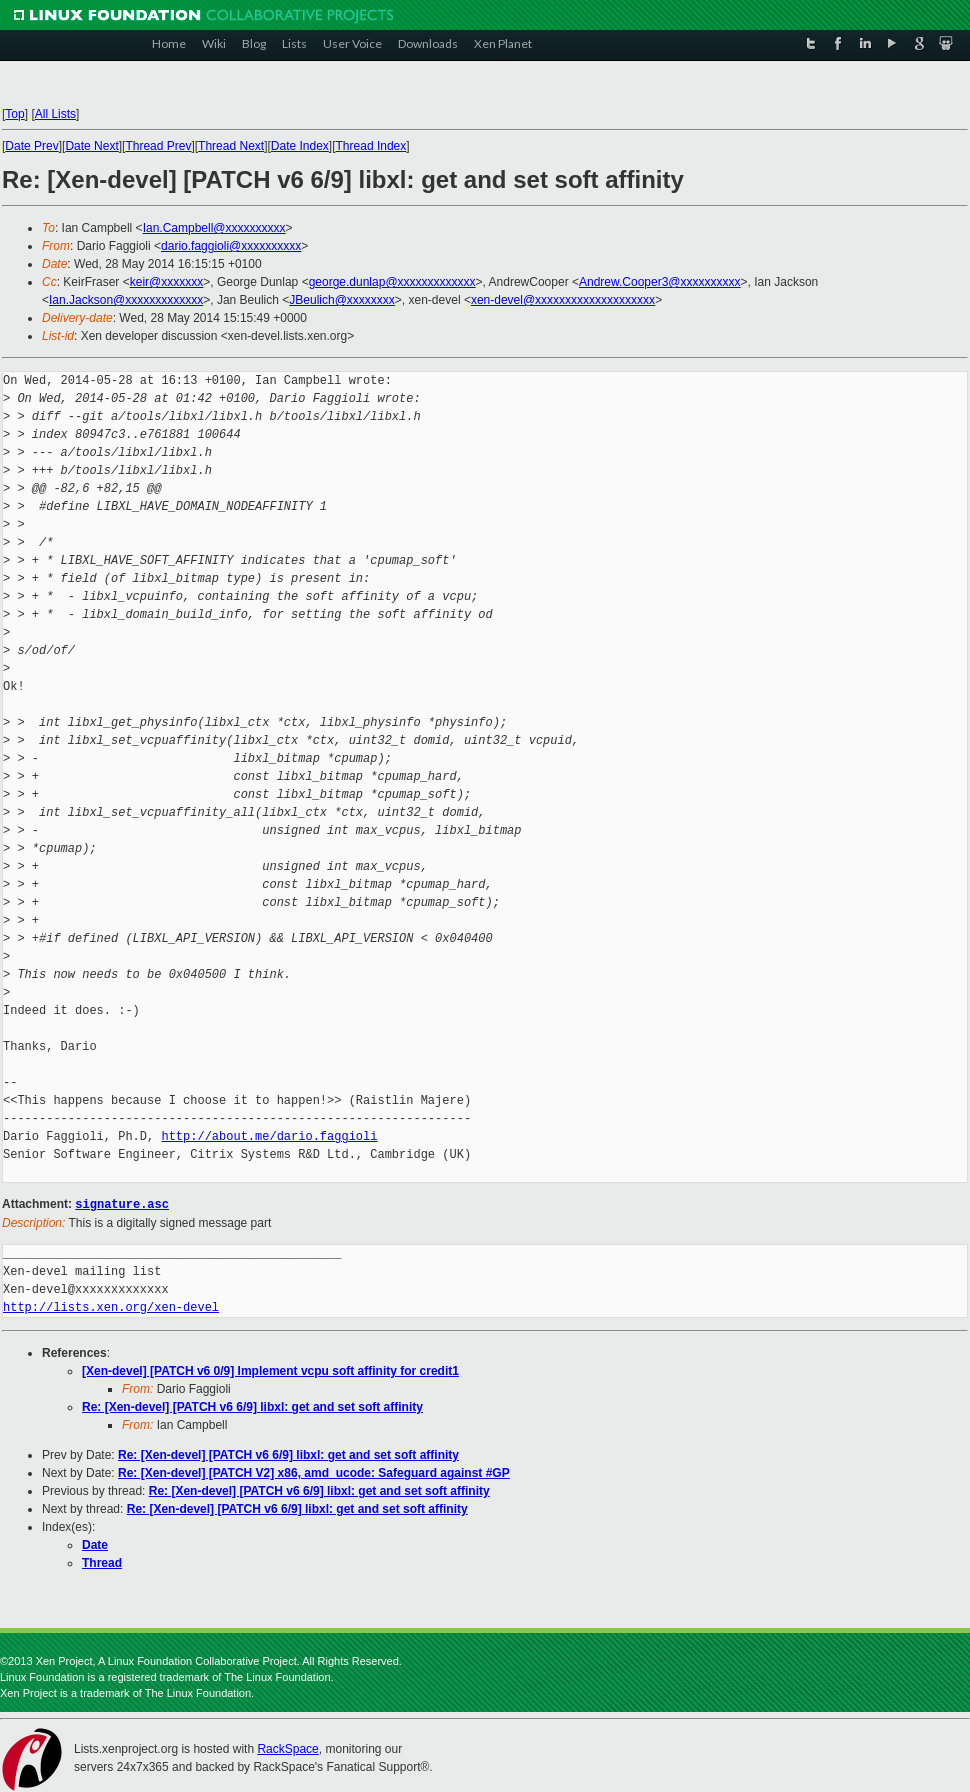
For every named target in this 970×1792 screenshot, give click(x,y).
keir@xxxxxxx (167, 282)
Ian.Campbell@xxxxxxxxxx (214, 228)
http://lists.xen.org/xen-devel (111, 1306)
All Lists (55, 114)
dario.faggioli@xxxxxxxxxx (231, 246)
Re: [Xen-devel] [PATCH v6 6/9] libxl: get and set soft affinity (252, 1406)
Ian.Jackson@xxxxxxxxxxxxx (126, 300)
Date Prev (31, 146)
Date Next (91, 146)
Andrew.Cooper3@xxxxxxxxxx (660, 282)
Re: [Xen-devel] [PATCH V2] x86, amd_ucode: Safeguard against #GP (314, 1472)
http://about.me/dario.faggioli (269, 1136)
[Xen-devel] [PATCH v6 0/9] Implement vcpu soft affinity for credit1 (270, 1370)
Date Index (300, 146)
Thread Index (371, 146)
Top (14, 114)
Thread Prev (158, 146)
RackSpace (287, 1748)
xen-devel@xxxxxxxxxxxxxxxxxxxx (563, 300)
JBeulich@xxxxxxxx (342, 300)
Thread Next (231, 146)
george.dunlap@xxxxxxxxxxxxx (392, 282)
